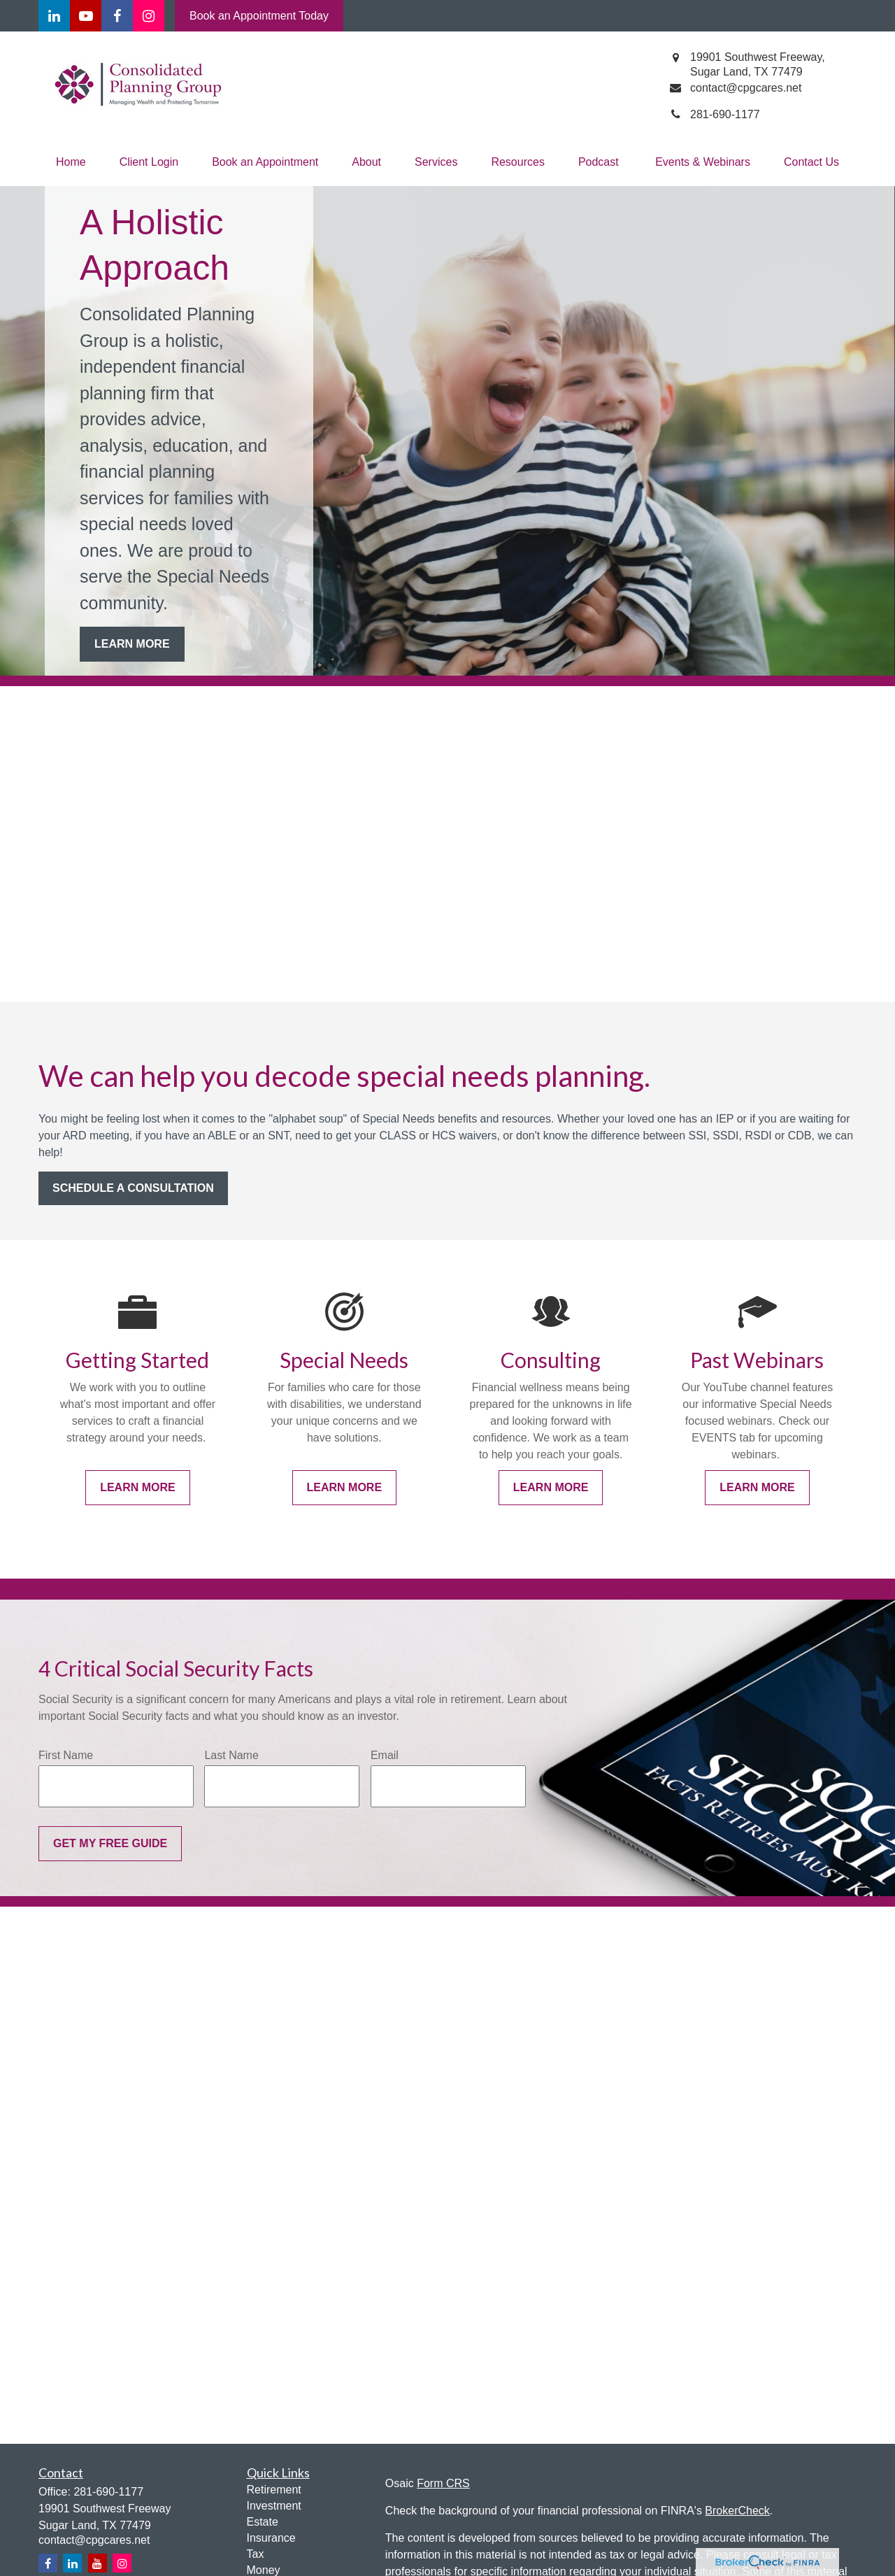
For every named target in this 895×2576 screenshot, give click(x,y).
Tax (255, 2554)
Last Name (231, 1755)
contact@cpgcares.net (94, 2540)
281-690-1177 (108, 2492)
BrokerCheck (737, 2511)
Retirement (274, 2490)
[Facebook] (117, 15)
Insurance (271, 2538)
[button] (71, 162)
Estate (262, 2522)
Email (385, 1755)
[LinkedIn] (54, 15)
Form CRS (443, 2483)
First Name (65, 1755)
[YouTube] (85, 15)
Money (263, 2570)
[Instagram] (122, 2563)
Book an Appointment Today (259, 16)
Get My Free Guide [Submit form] (110, 1843)
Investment (274, 2506)
